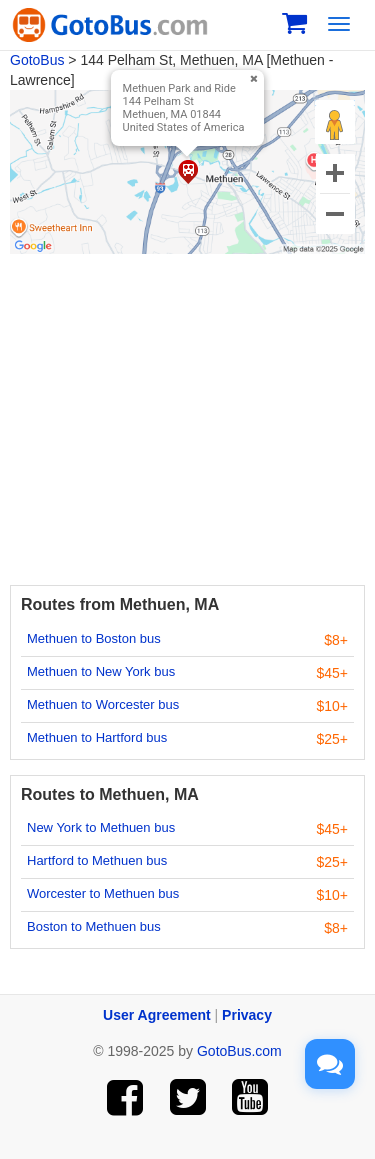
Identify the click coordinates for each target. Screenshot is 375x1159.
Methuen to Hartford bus (97, 737)
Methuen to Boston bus (94, 638)
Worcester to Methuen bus (103, 893)
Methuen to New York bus (101, 671)
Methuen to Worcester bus (103, 704)
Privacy (247, 1015)
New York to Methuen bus (101, 827)
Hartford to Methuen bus (97, 860)
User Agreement (157, 1015)
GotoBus (37, 60)
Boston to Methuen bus (94, 926)
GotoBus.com (239, 1051)
